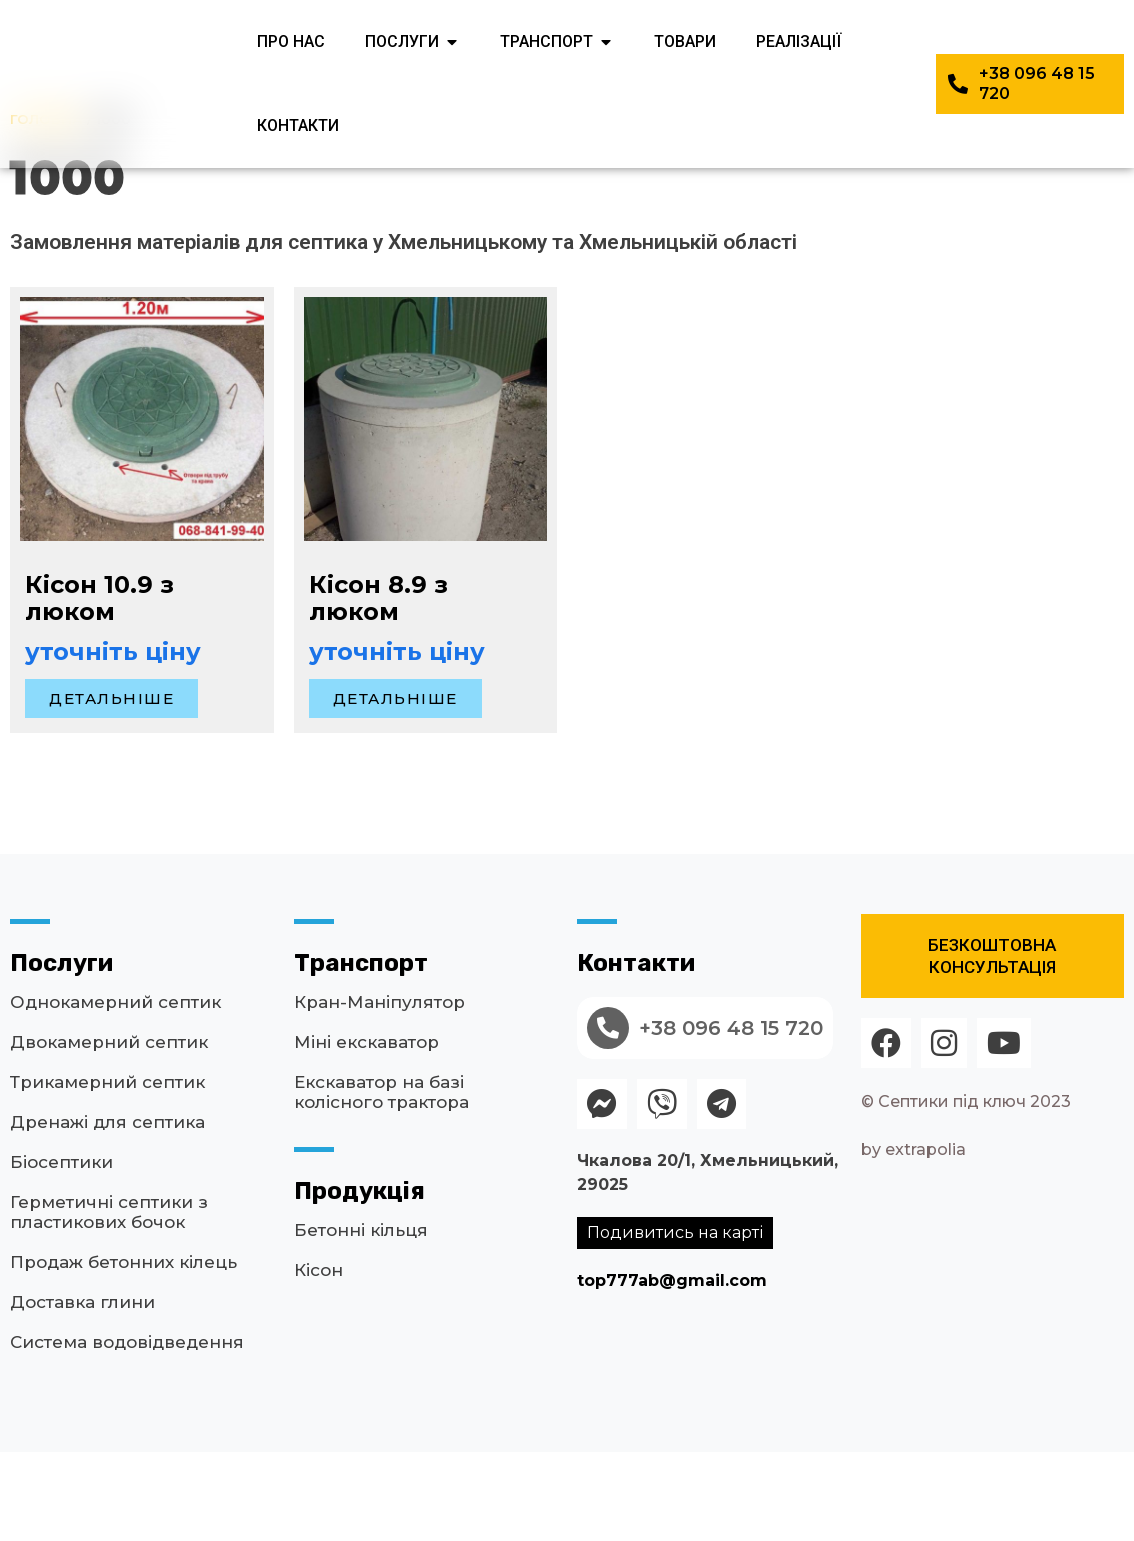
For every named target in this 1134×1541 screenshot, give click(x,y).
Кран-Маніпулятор (379, 1091)
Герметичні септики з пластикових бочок (109, 1301)
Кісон (318, 1359)
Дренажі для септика (107, 1211)
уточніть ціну (113, 740)
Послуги (61, 1052)
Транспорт (361, 1052)
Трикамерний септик (107, 1171)
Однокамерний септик (115, 1091)
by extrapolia (913, 1238)
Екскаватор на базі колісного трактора (381, 1181)
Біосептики (61, 1251)
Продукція (359, 1280)
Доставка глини (82, 1391)
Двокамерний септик (109, 1131)
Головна (46, 208)
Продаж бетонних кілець (123, 1351)
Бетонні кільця (361, 1319)
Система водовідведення (127, 1431)
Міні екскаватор (366, 1131)
